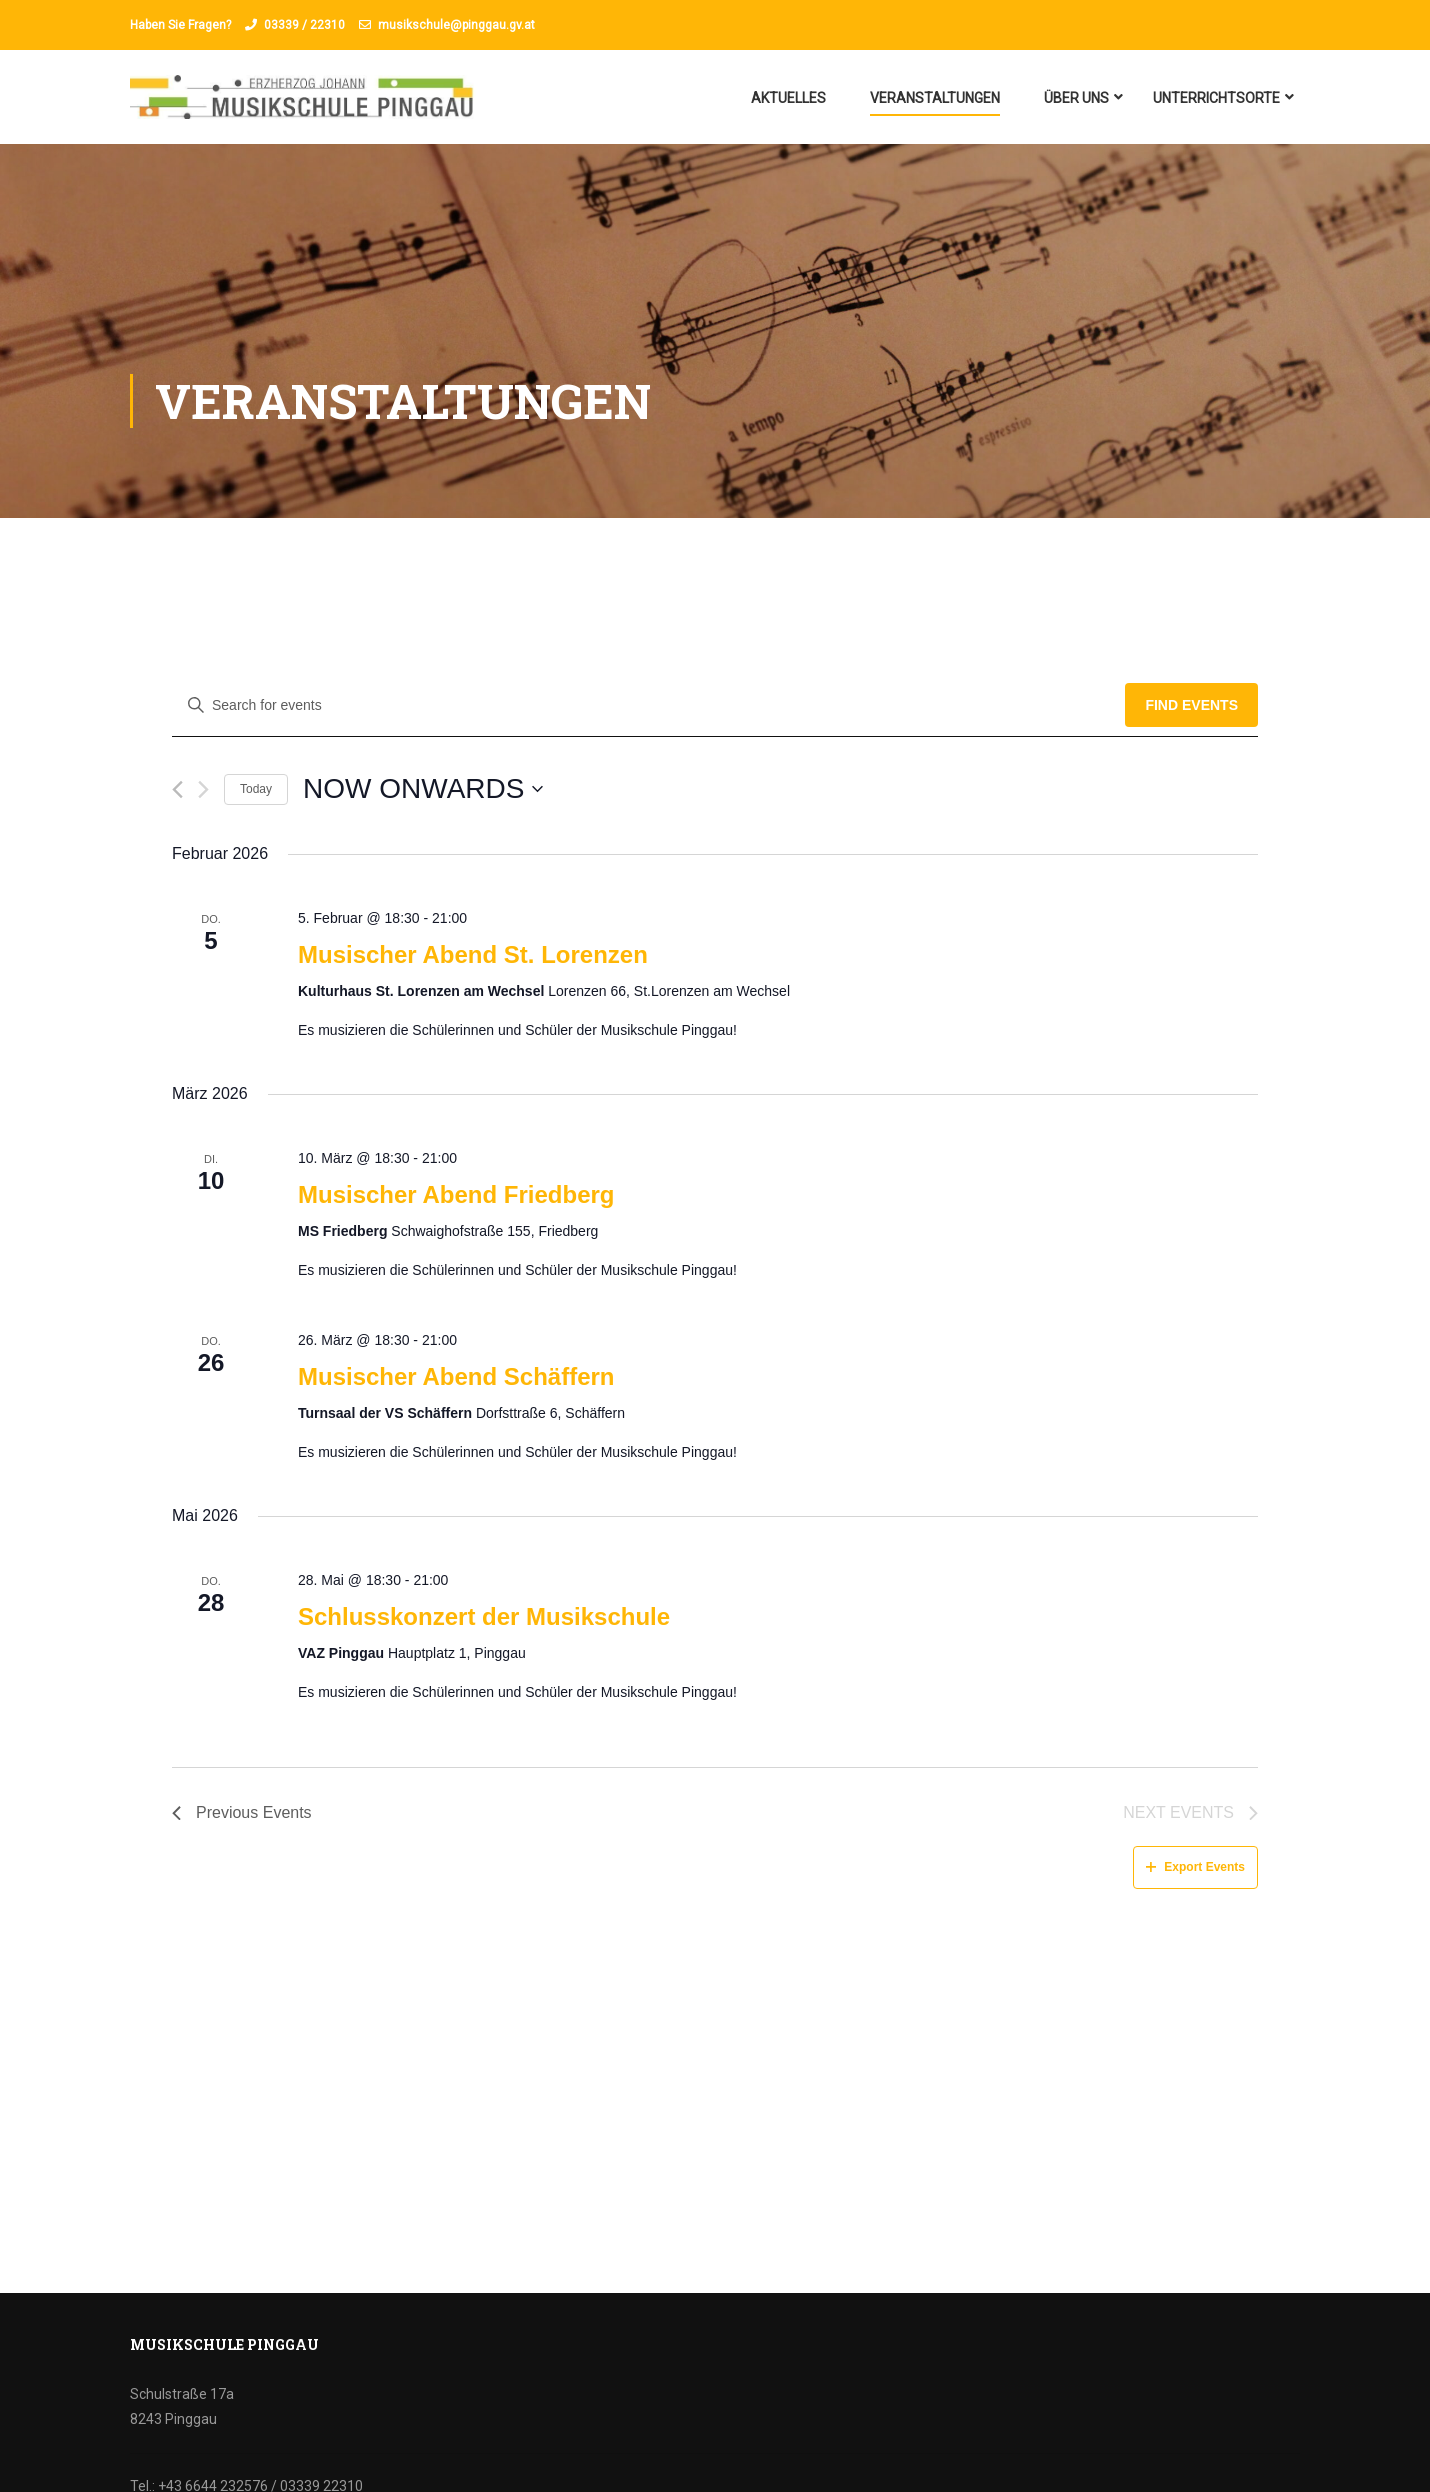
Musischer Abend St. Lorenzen (473, 954)
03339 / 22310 (304, 25)
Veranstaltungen (935, 98)
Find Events (1191, 705)
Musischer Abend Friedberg (456, 1194)
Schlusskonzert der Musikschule (484, 1616)
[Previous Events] (177, 789)
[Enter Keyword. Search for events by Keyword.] (648, 705)
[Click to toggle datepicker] (423, 789)
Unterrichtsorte (1216, 98)
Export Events (1195, 1867)
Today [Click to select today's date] (256, 789)
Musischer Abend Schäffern (456, 1376)
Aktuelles (788, 98)
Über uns (1076, 98)
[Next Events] (203, 789)
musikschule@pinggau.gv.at (456, 25)
